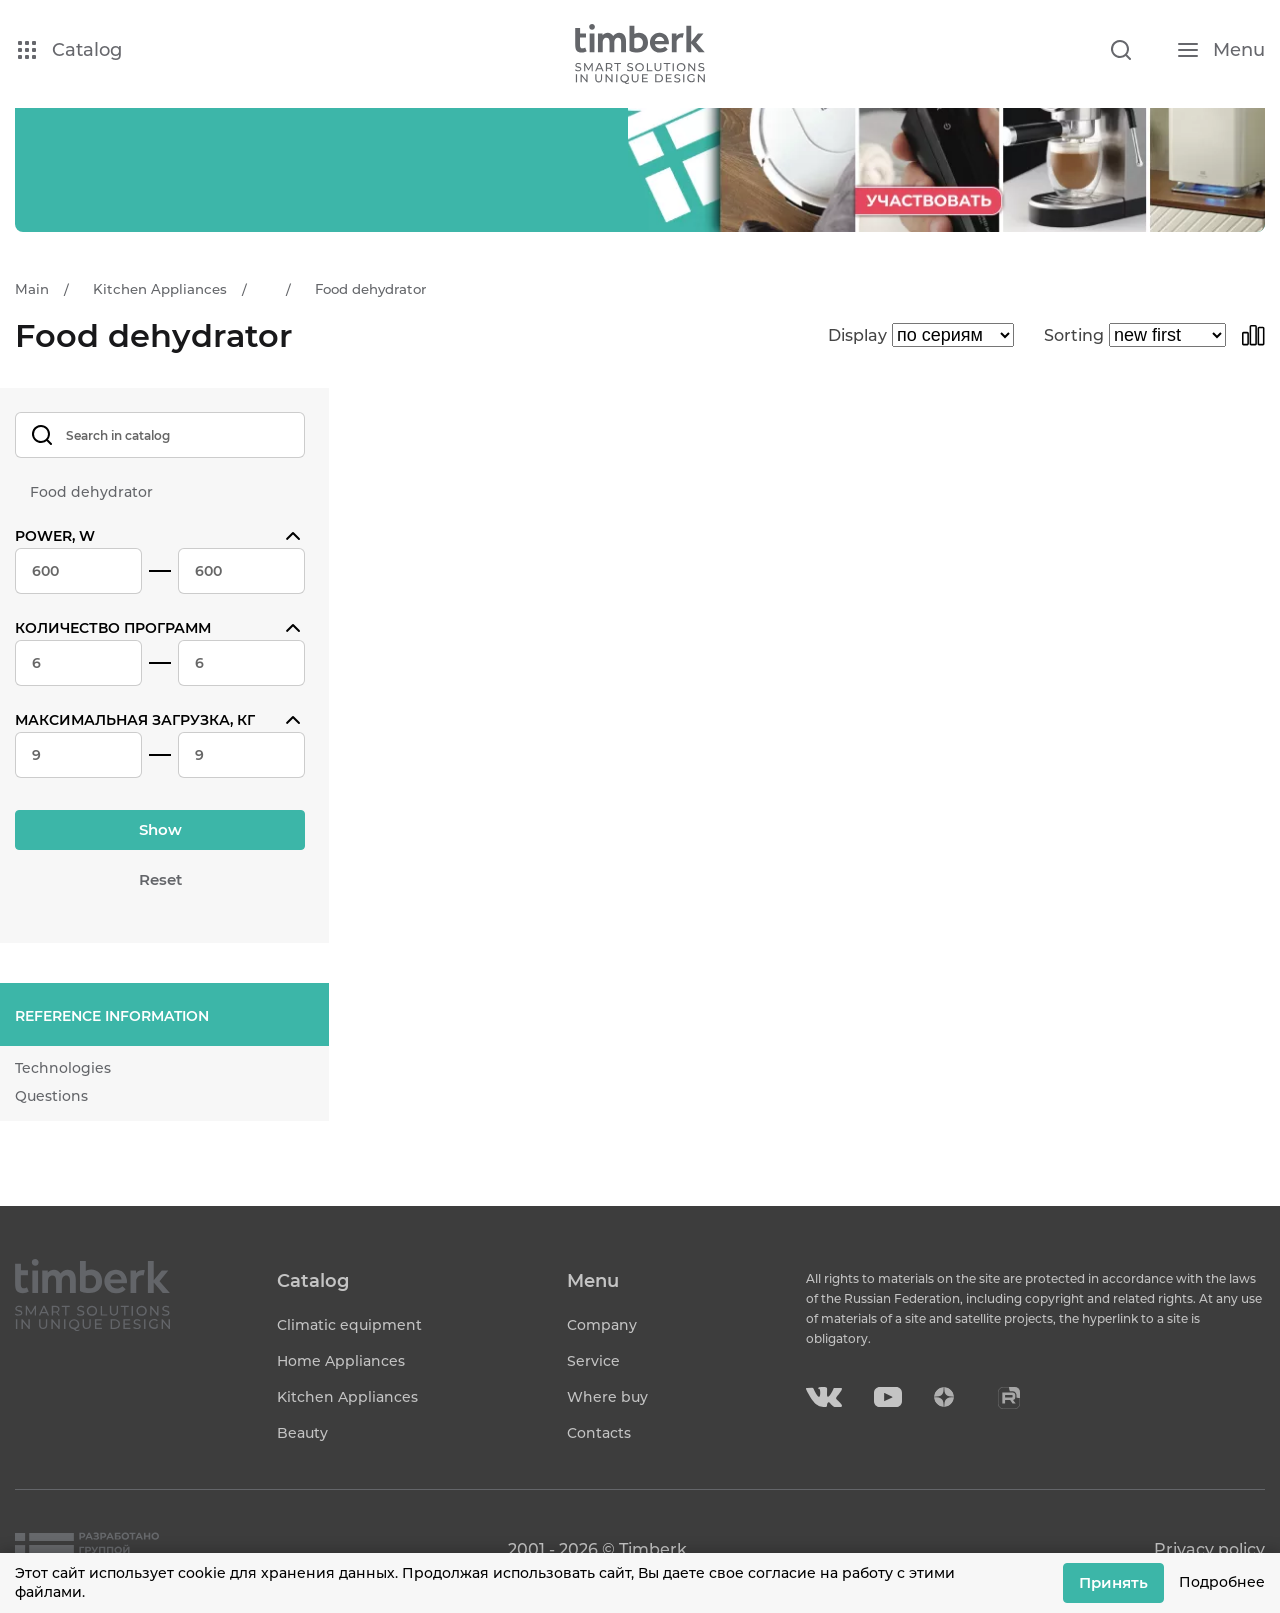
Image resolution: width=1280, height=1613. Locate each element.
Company (602, 1325)
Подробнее (1222, 1582)
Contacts (599, 1433)
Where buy (607, 1397)
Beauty (302, 1433)
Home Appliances (341, 1361)
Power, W (55, 536)
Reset (160, 879)
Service (593, 1361)
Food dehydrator (91, 492)
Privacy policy (1209, 1549)
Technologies (63, 1068)
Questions (51, 1096)
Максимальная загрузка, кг (135, 720)
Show (160, 829)
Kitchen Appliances (347, 1397)
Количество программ (113, 628)
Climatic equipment (349, 1325)
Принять (1113, 1582)
